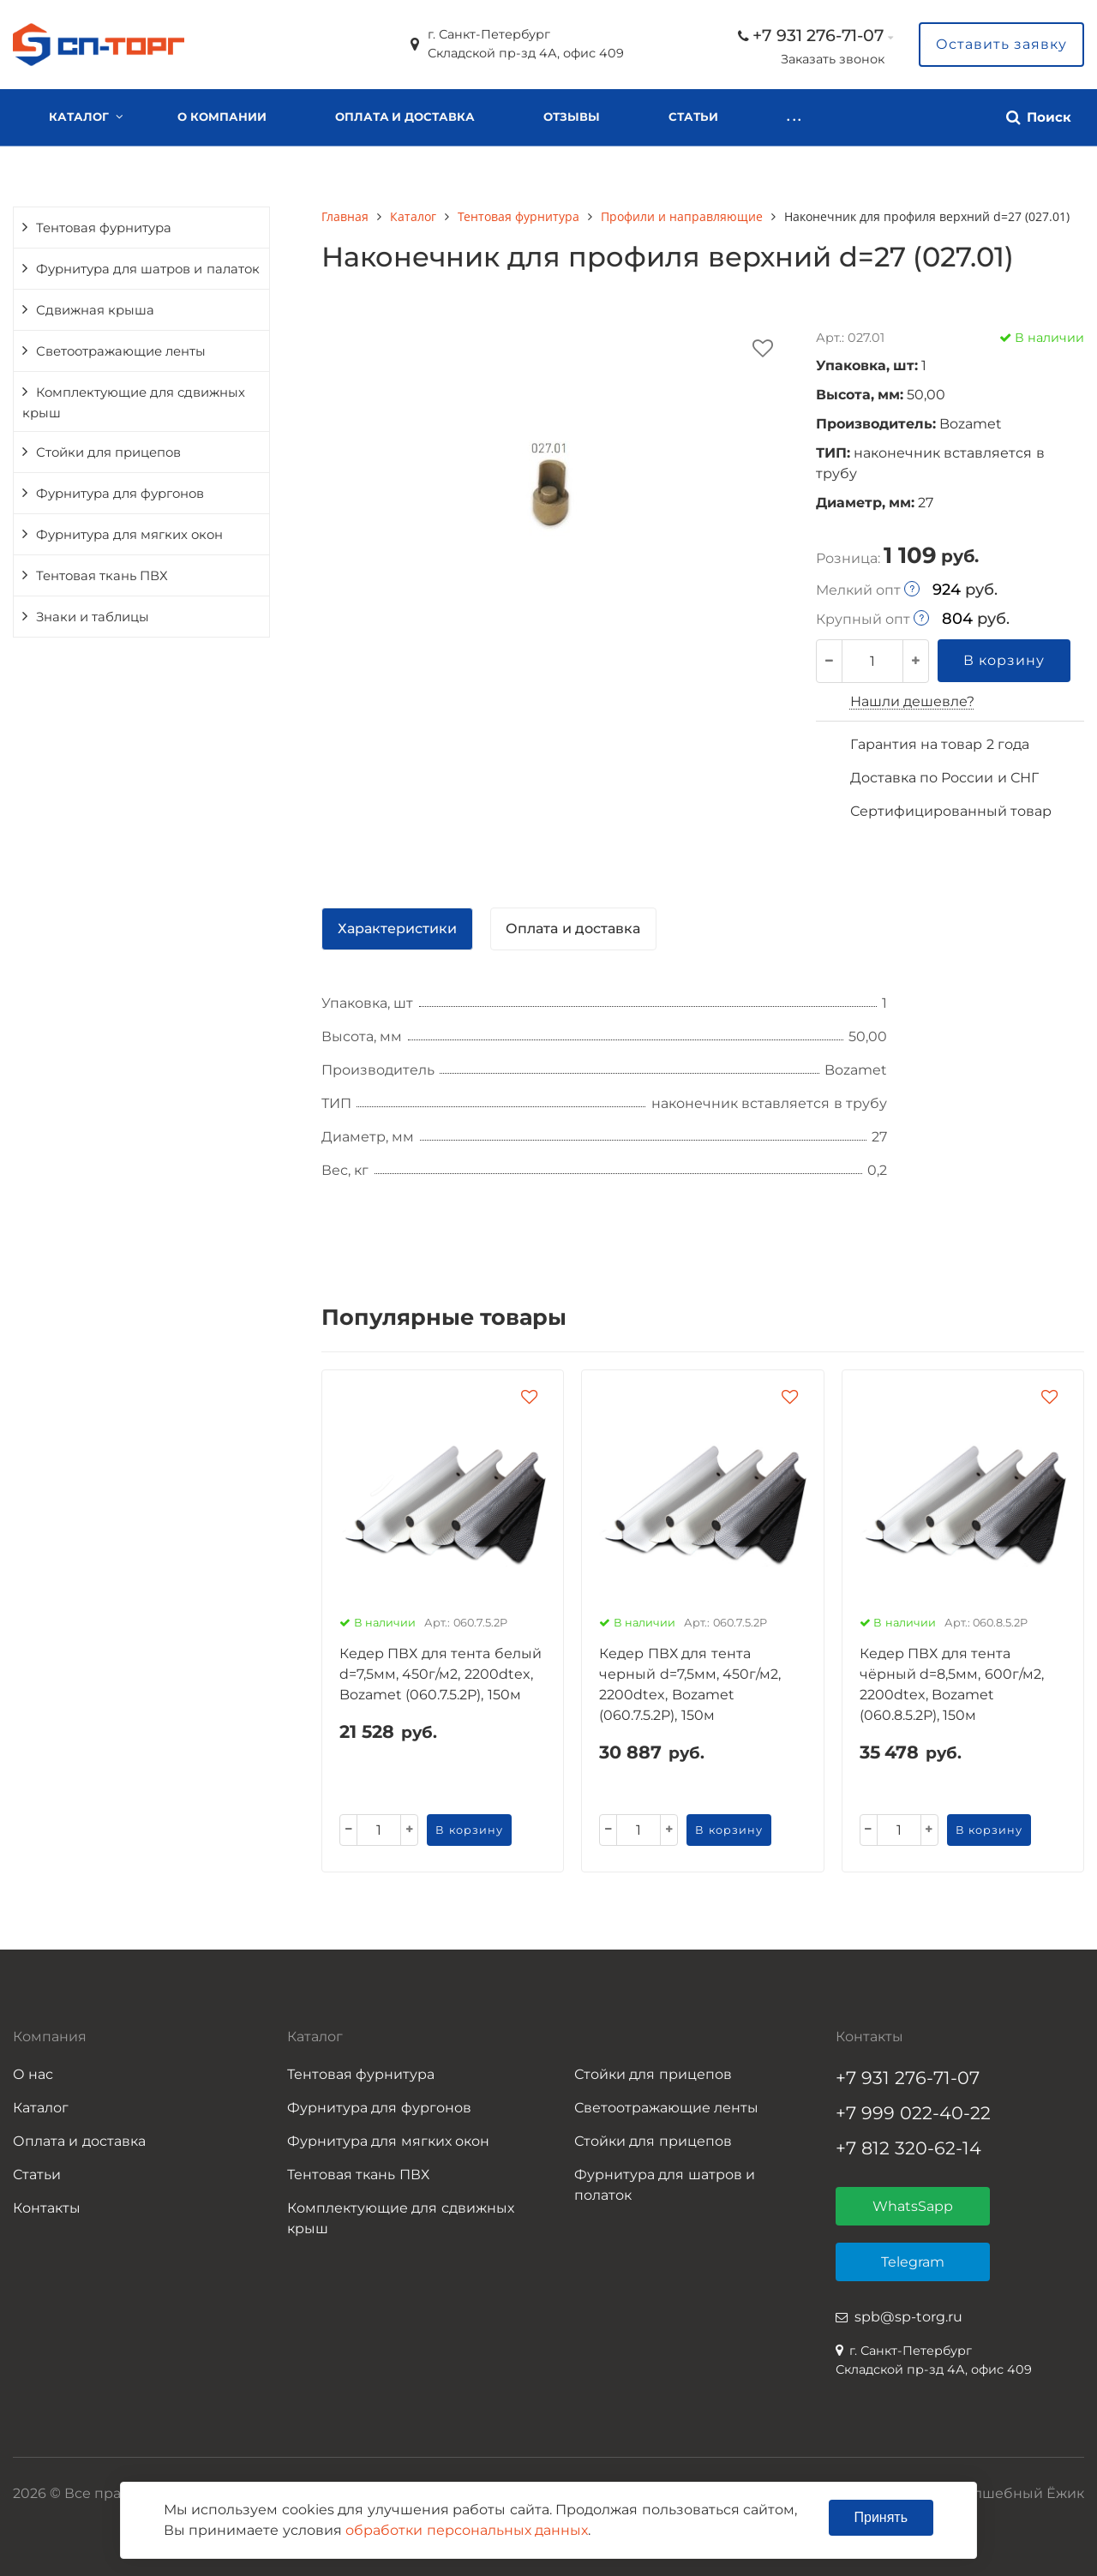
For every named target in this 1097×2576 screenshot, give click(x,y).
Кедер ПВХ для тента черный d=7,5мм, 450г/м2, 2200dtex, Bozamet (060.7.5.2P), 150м (690, 1684)
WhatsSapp (912, 2206)
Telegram (912, 2262)
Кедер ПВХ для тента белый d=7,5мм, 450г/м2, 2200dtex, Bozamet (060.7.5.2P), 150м (440, 1674)
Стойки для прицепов (108, 452)
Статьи (693, 116)
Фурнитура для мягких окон (129, 534)
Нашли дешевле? (912, 701)
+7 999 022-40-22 (913, 2113)
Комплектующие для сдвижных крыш (133, 403)
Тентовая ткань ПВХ (102, 576)
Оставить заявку (1001, 44)
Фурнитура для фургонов (120, 493)
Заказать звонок (832, 59)
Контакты (822, 116)
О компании (222, 116)
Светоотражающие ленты (121, 351)
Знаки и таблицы (92, 617)
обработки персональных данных (466, 2530)
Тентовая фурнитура (103, 228)
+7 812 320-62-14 (908, 2148)
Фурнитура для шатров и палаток (148, 269)
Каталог (79, 116)
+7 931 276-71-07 (818, 35)
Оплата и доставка (405, 116)
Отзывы (571, 116)
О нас (33, 2074)
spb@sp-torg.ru (908, 2317)
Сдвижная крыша (95, 310)
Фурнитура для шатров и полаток (664, 2184)
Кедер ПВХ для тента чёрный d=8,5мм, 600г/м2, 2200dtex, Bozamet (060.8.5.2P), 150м (952, 1684)
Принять (881, 2517)
